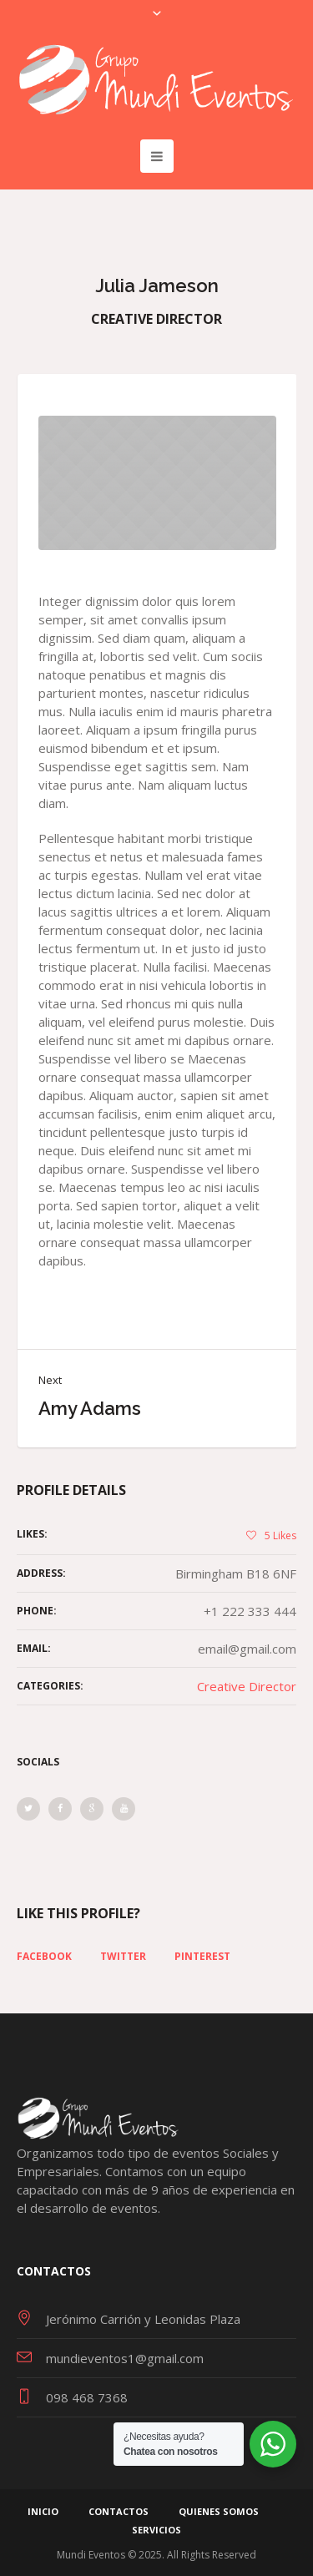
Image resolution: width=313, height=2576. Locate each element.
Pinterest (202, 1956)
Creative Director (246, 1686)
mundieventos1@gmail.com (125, 2358)
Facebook (44, 1956)
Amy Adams (89, 1408)
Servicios (156, 2529)
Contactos (118, 2511)
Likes (280, 1535)
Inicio (43, 2511)
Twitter (123, 1956)
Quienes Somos (219, 2511)
